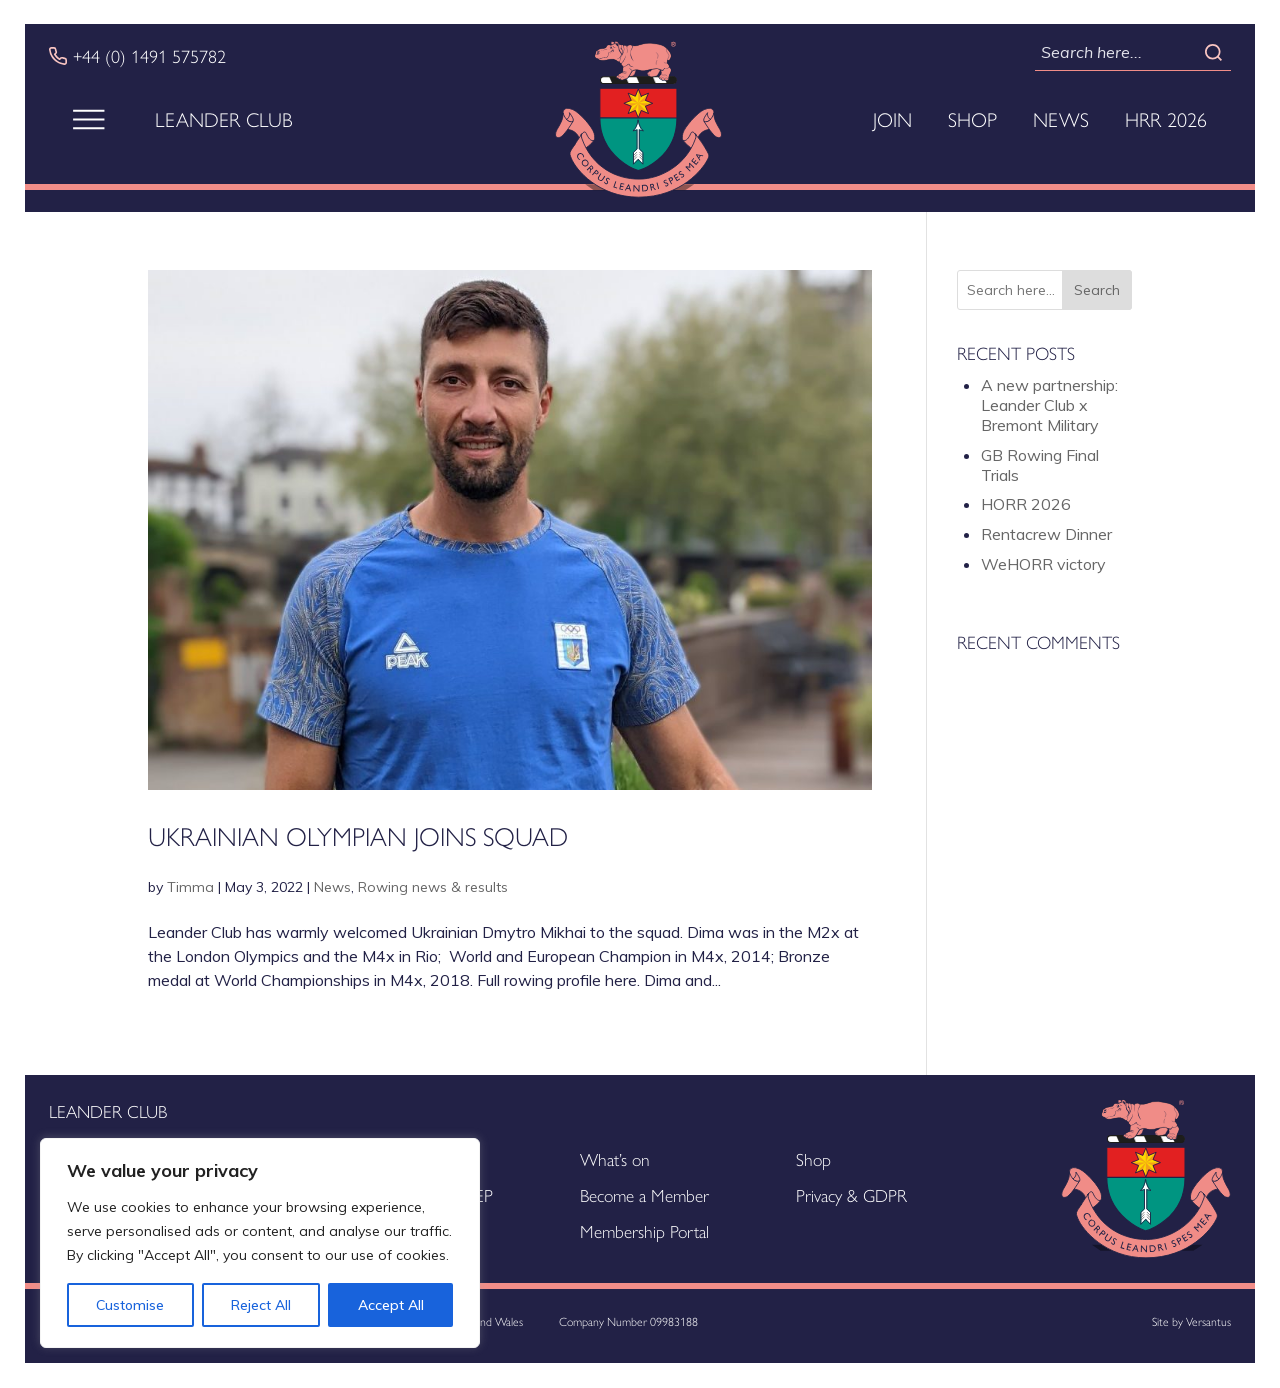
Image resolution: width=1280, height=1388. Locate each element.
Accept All (391, 1305)
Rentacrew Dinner (1046, 534)
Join (892, 119)
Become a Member (644, 1194)
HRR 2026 (1166, 119)
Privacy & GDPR (851, 1194)
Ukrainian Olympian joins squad (358, 835)
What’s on (615, 1158)
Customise (130, 1305)
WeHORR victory (1043, 564)
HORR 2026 (1026, 504)
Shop (972, 119)
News (1061, 119)
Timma (190, 887)
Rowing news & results (433, 887)
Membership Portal (644, 1230)
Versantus (1208, 1321)
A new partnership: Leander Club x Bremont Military (1049, 405)
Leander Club (224, 119)
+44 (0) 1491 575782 (149, 56)
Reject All (261, 1305)
